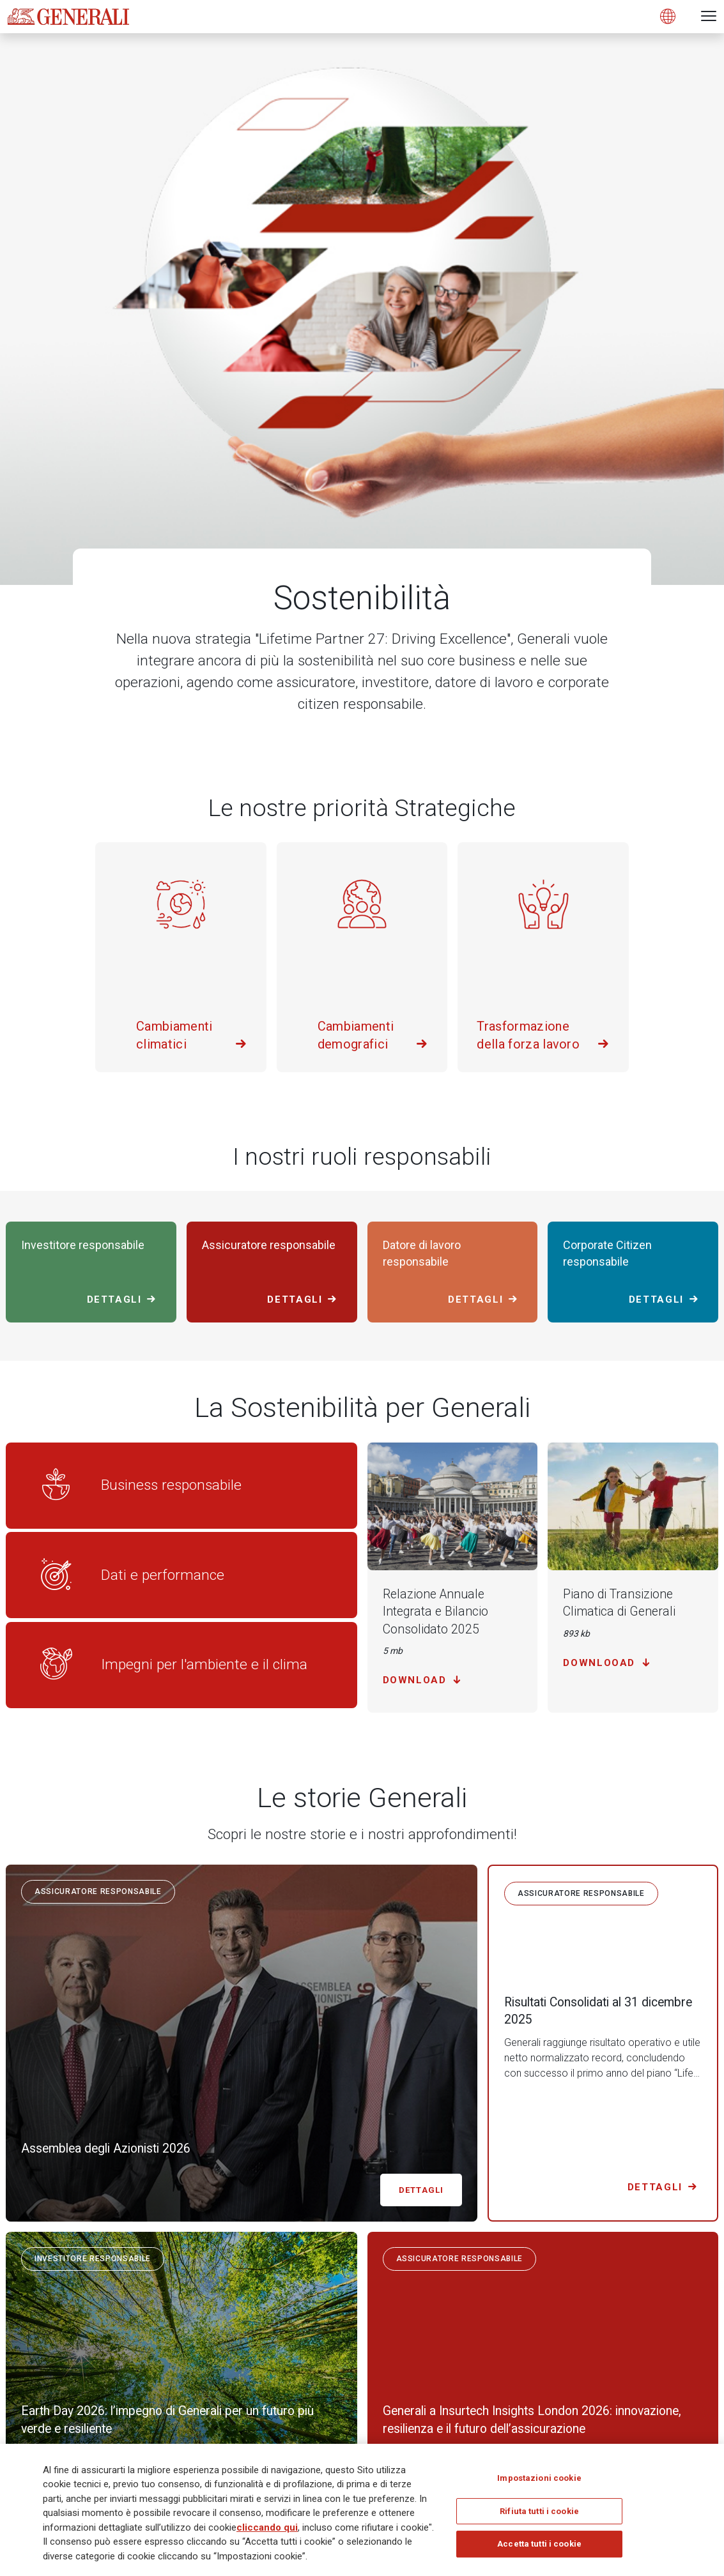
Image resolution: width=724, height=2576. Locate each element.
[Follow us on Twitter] (602, 2279)
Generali (24, 2351)
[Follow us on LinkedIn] (549, 2279)
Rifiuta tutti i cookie (539, 2514)
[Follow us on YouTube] (708, 2279)
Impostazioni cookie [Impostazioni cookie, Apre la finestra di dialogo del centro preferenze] (539, 2482)
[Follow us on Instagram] (655, 2279)
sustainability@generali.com (204, 2137)
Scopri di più (546, 2114)
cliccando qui (267, 2530)
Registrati (675, 2377)
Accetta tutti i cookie (539, 2547)
